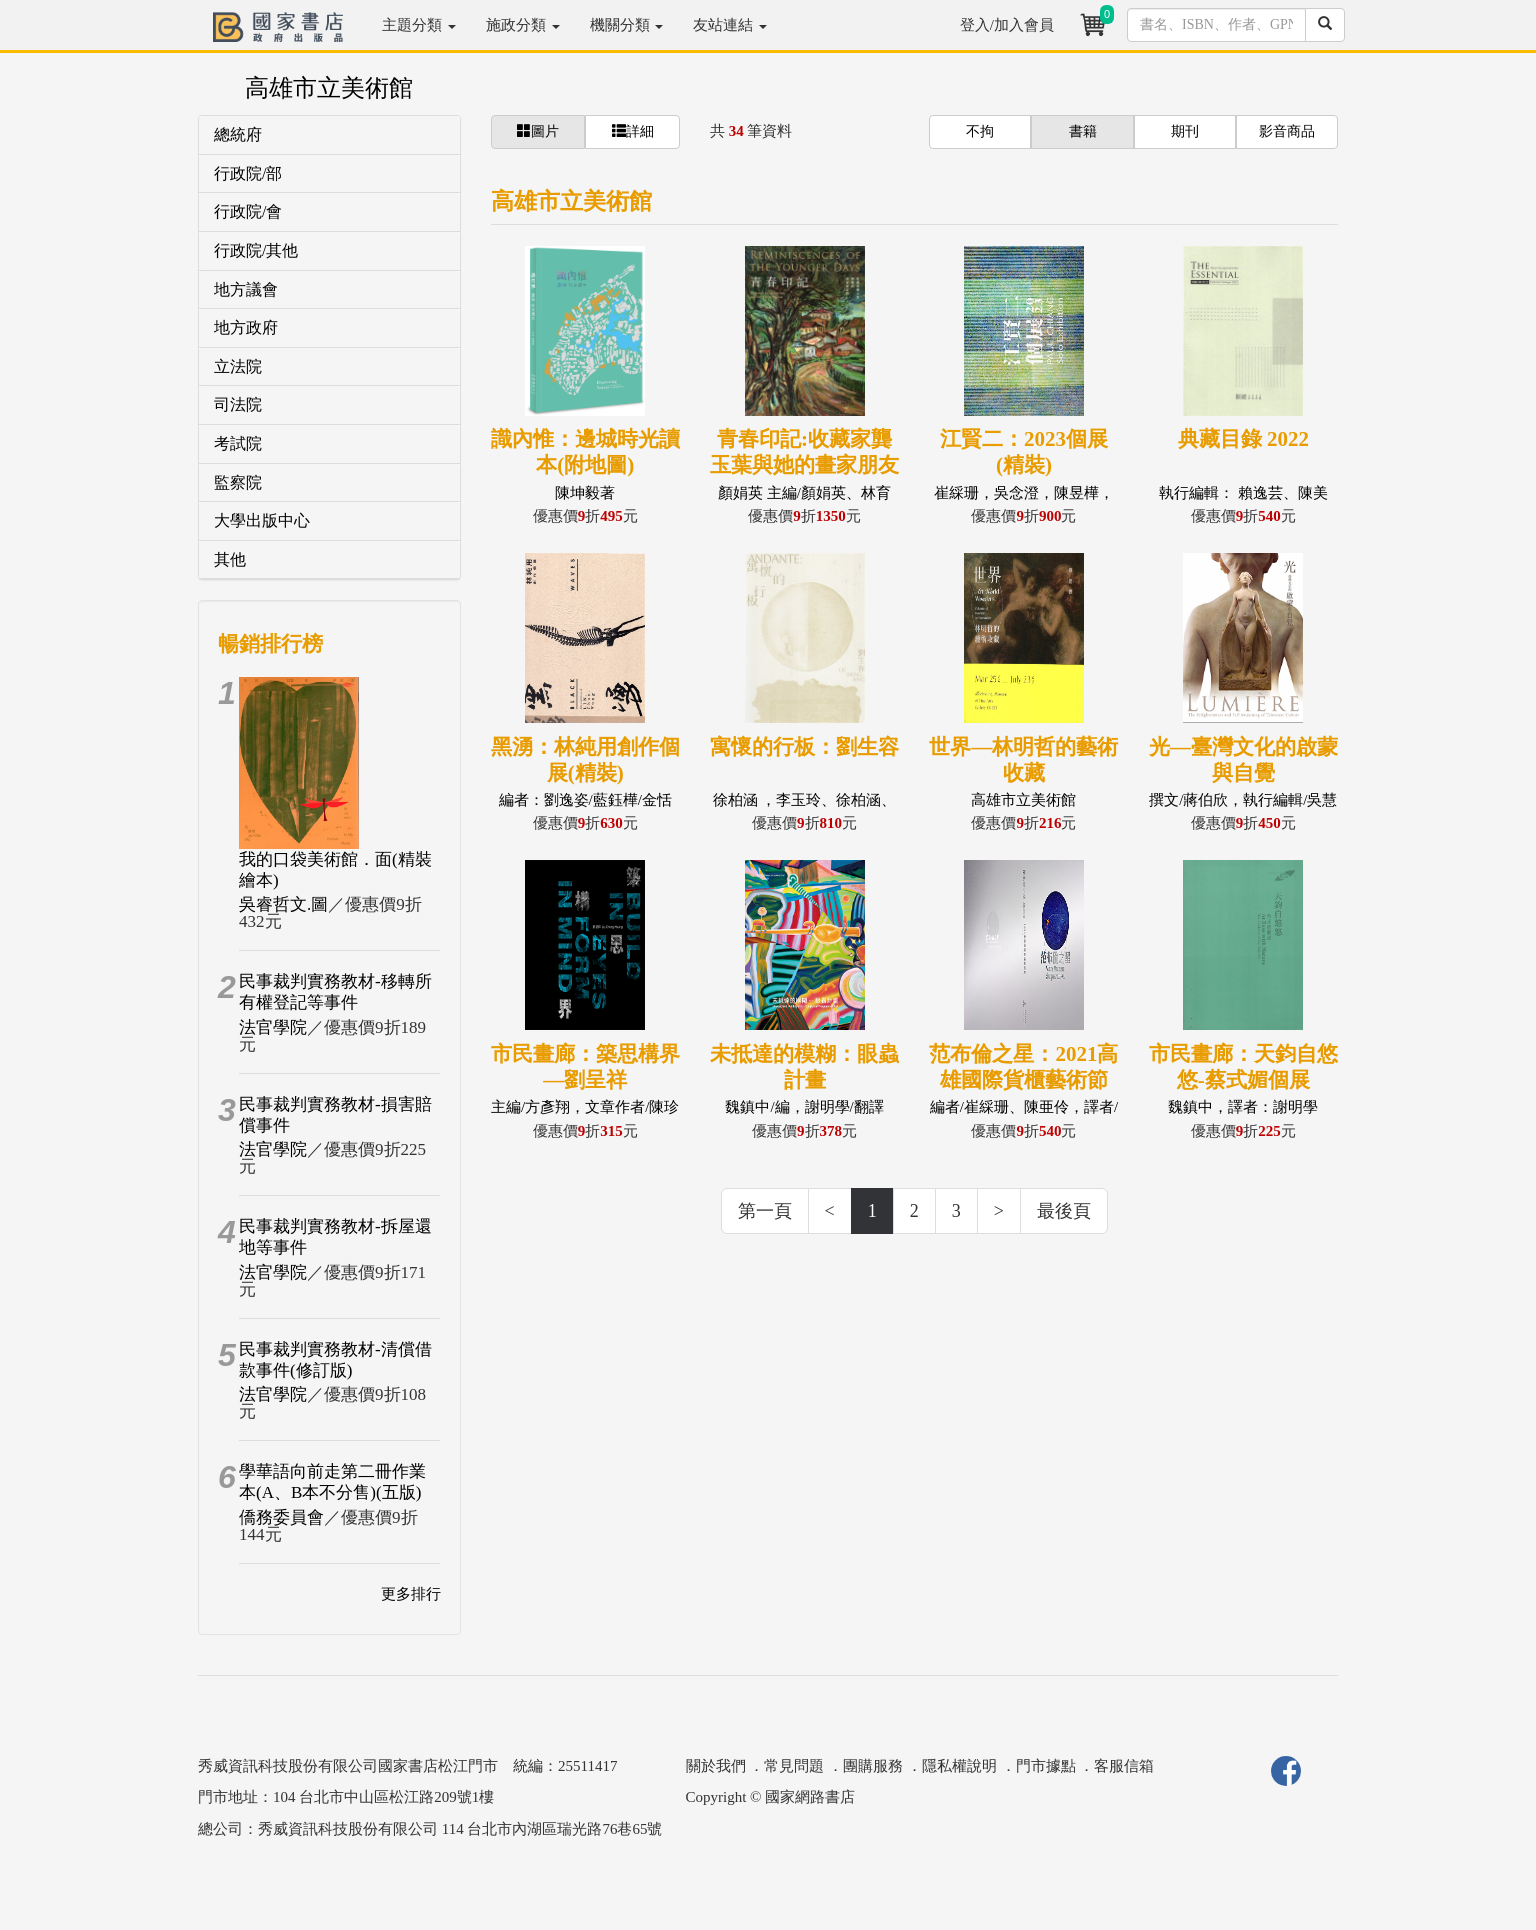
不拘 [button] (980, 131)
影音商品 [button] (1287, 131)
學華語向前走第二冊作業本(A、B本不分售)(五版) (332, 1482)
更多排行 (411, 1594)
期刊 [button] (1185, 131)
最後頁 (1064, 1211)
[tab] (329, 135)
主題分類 (419, 25)
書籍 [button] (1083, 131)
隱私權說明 (959, 1766)
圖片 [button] (538, 131)
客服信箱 (1124, 1766)
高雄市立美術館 (329, 88)
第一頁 (765, 1211)
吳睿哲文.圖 (283, 904)
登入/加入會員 (1007, 25)
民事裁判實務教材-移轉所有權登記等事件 (335, 992)
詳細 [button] (633, 131)
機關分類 (627, 25)
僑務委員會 (281, 1517)
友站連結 (730, 25)
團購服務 (873, 1766)
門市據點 (1046, 1766)
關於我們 (716, 1766)
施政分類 (523, 25)
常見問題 (794, 1766)
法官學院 (273, 1027)
